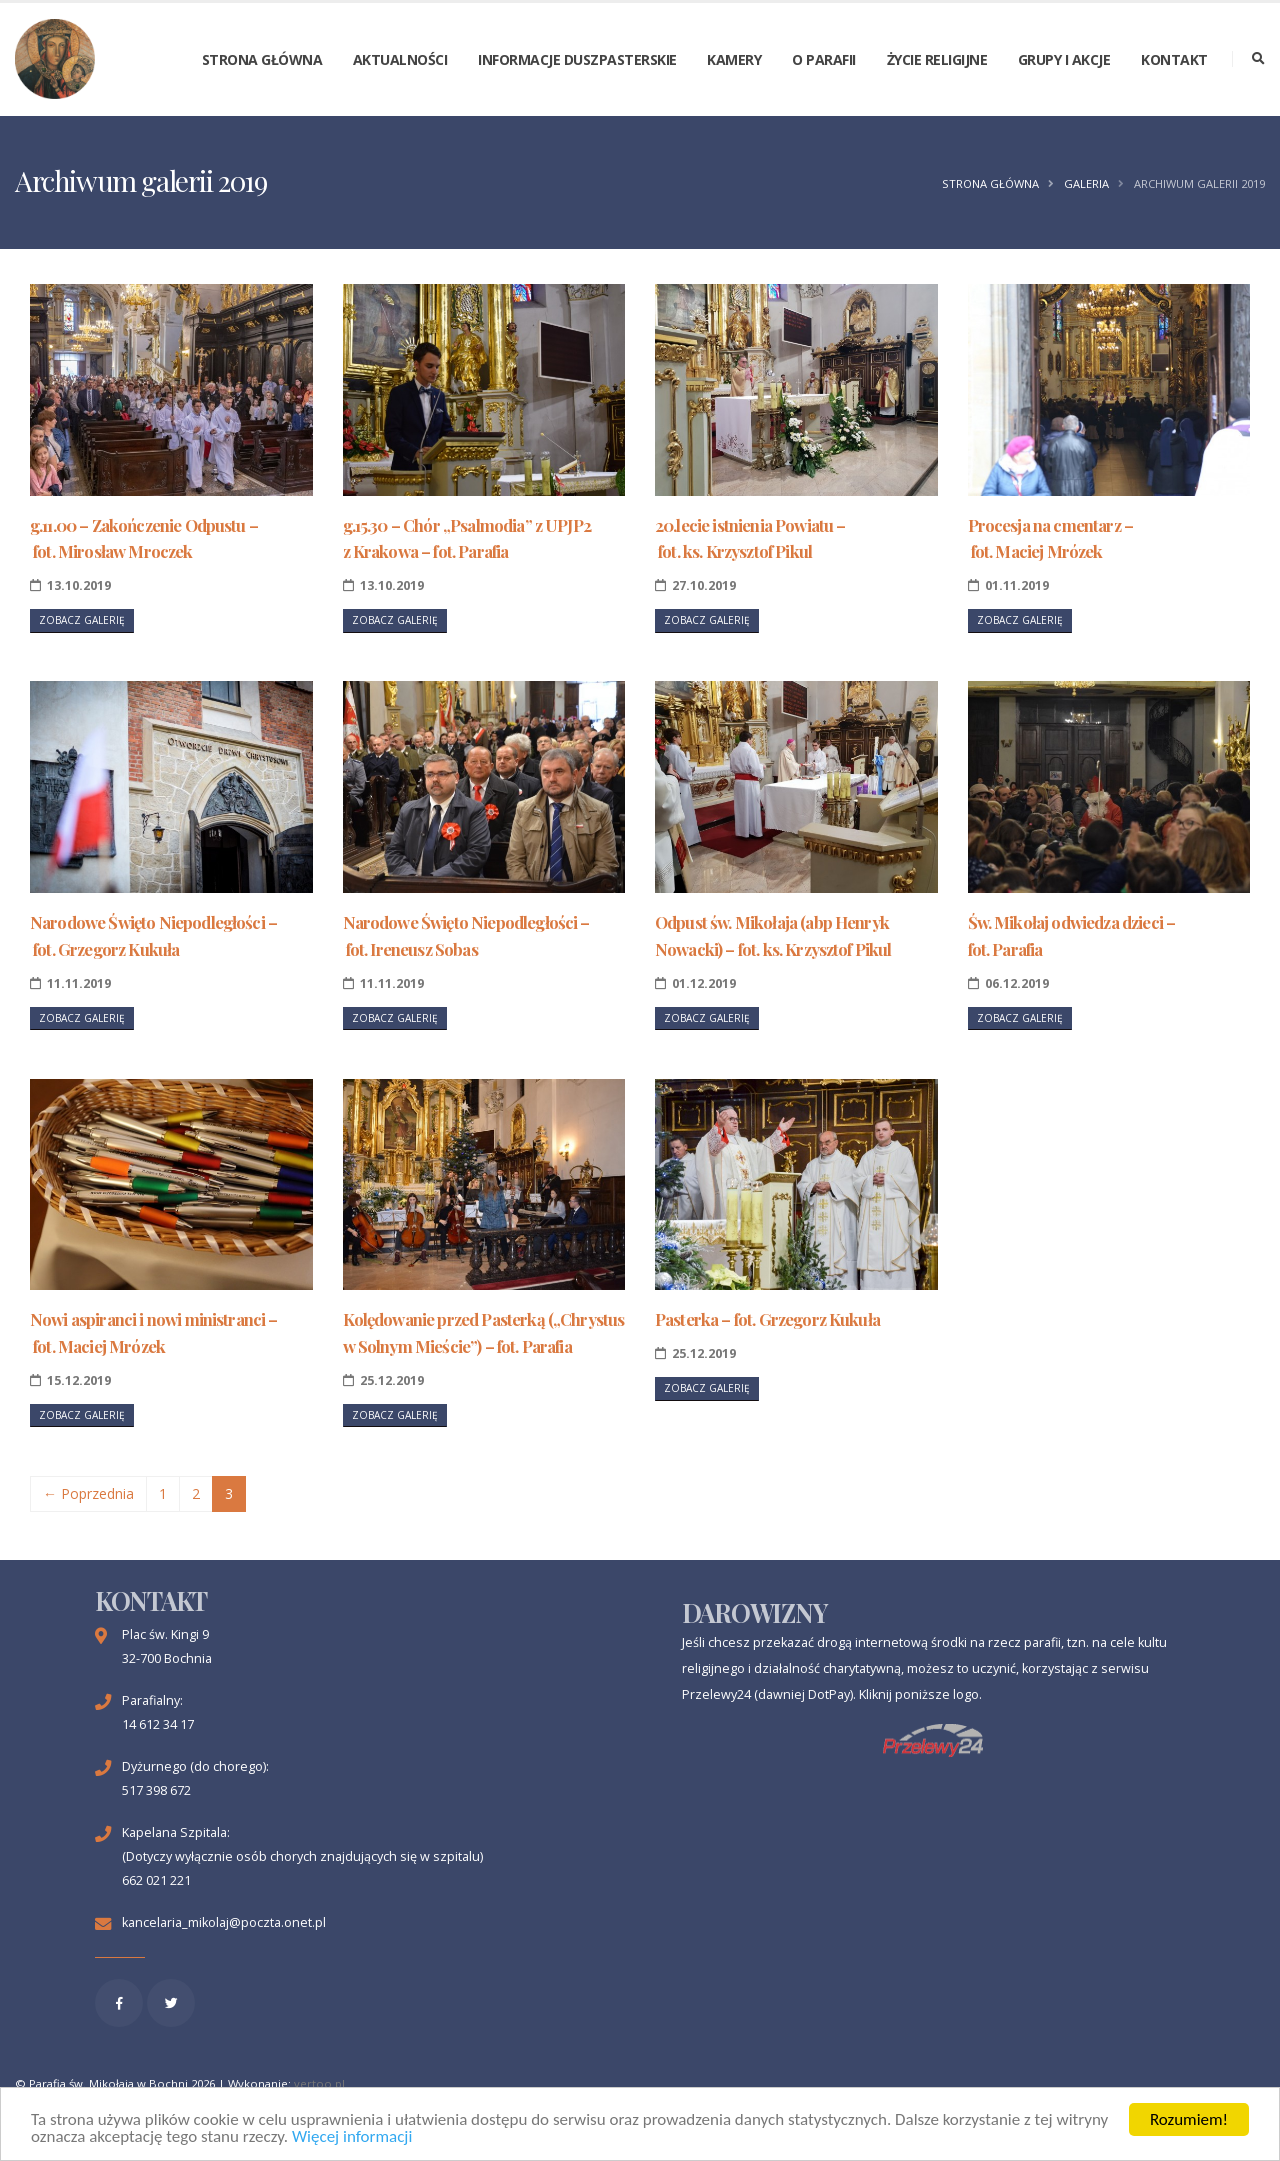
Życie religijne (937, 59)
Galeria (1086, 183)
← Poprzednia (88, 1493)
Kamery (734, 59)
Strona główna (262, 59)
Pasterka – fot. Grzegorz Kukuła (767, 1319)
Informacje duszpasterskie (577, 59)
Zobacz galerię (82, 620)
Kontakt (1174, 59)
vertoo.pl (319, 2083)
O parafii (824, 59)
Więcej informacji (352, 2137)
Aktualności (400, 59)
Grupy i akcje (1064, 59)
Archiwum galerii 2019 (1199, 183)
